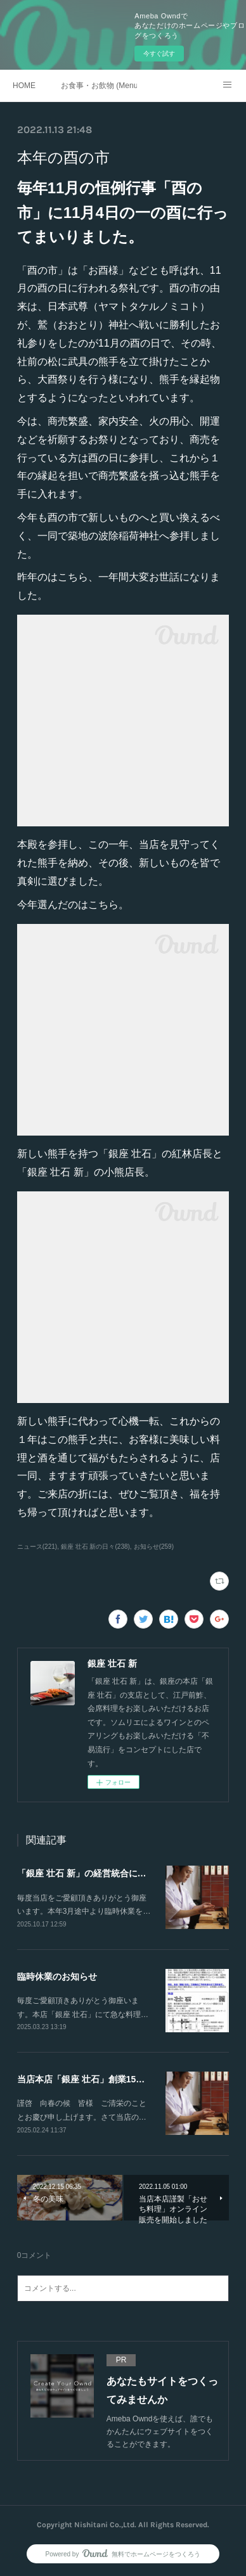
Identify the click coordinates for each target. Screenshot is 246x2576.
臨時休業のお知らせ (57, 1976)
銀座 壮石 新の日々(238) (95, 1546)
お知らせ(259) (154, 1546)
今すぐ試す (159, 53)
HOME (24, 85)
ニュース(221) (37, 1546)
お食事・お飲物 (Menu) (99, 85)
